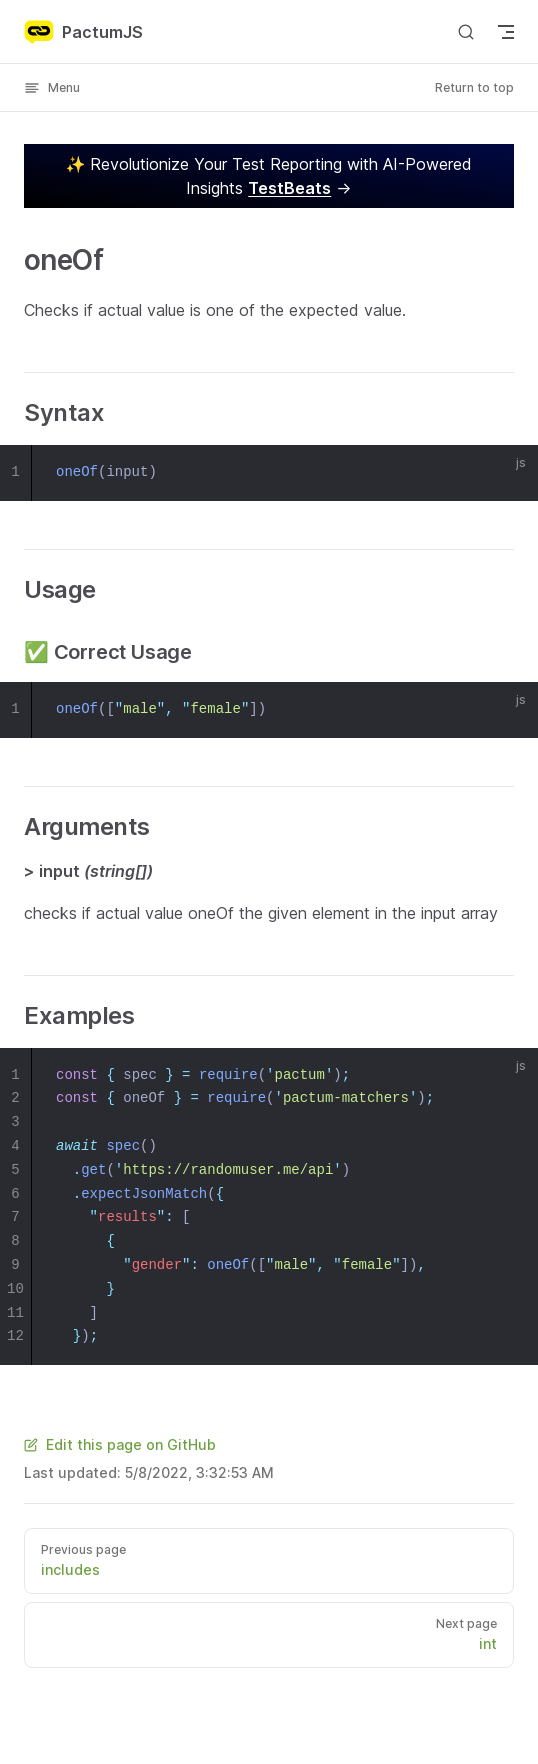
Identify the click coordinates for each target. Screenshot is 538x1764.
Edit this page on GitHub (120, 1444)
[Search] (466, 31)
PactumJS (83, 32)
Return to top (474, 87)
